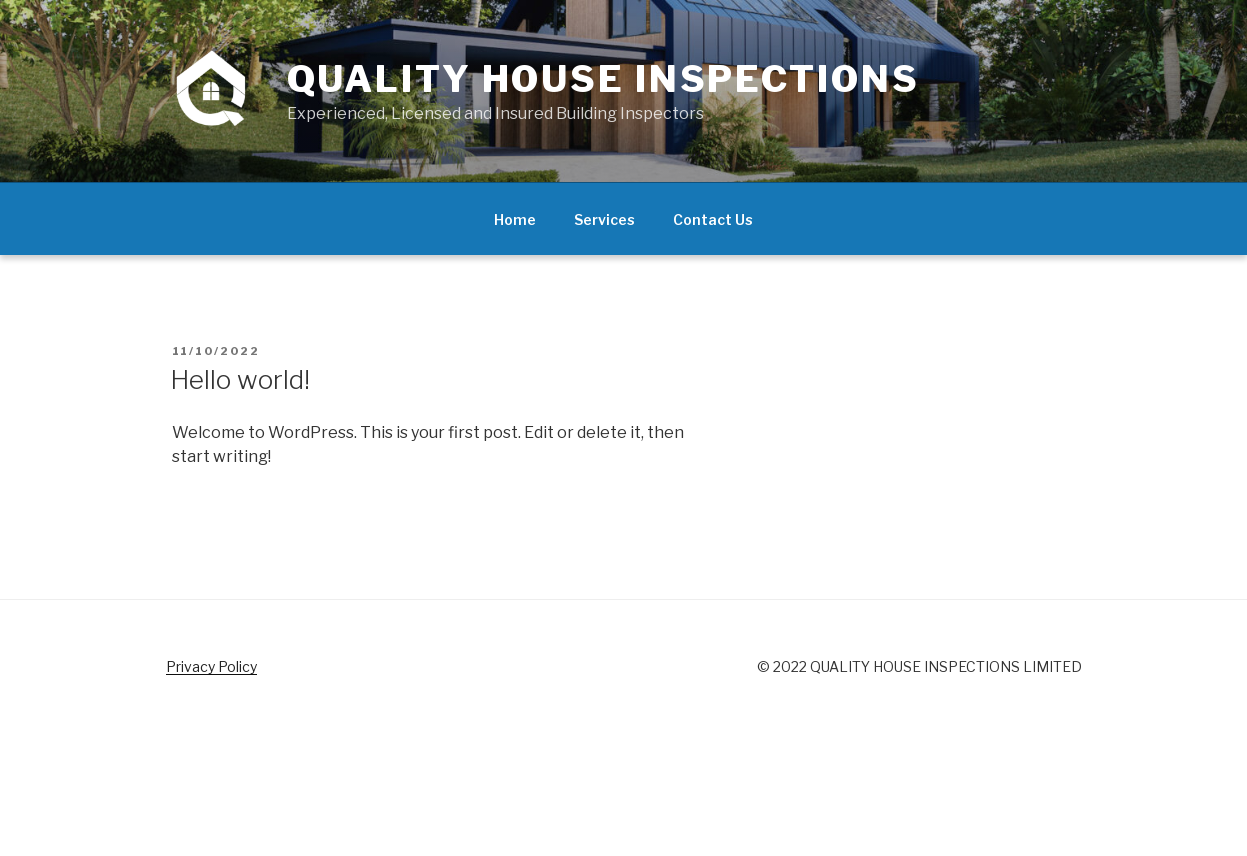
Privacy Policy (211, 666)
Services (604, 219)
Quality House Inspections (603, 79)
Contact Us (713, 219)
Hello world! (240, 379)
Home (515, 219)
